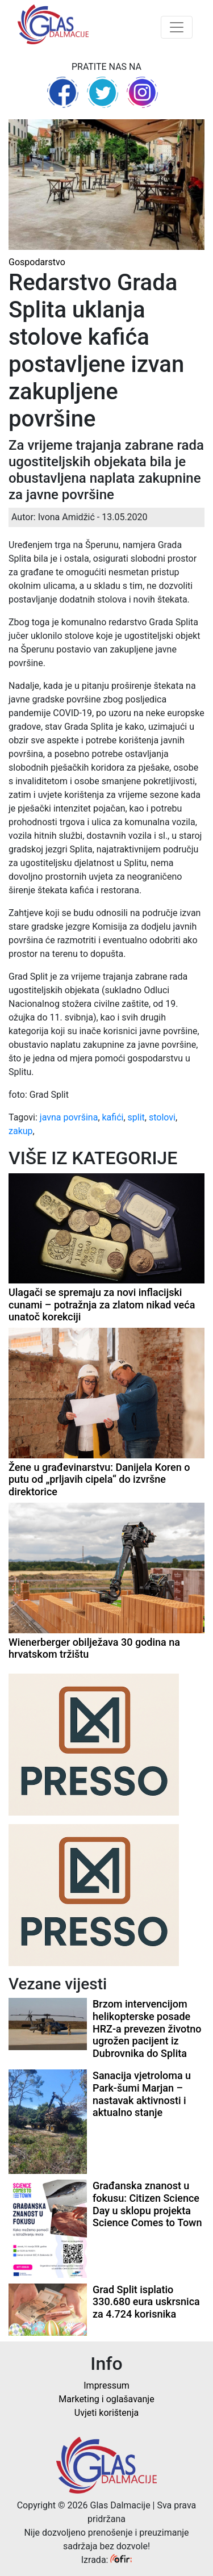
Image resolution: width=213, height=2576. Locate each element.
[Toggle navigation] (177, 27)
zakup (21, 1131)
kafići (113, 1117)
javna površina (69, 1117)
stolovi (162, 1117)
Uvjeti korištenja (106, 2412)
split (136, 1117)
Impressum (106, 2385)
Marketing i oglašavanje (106, 2399)
